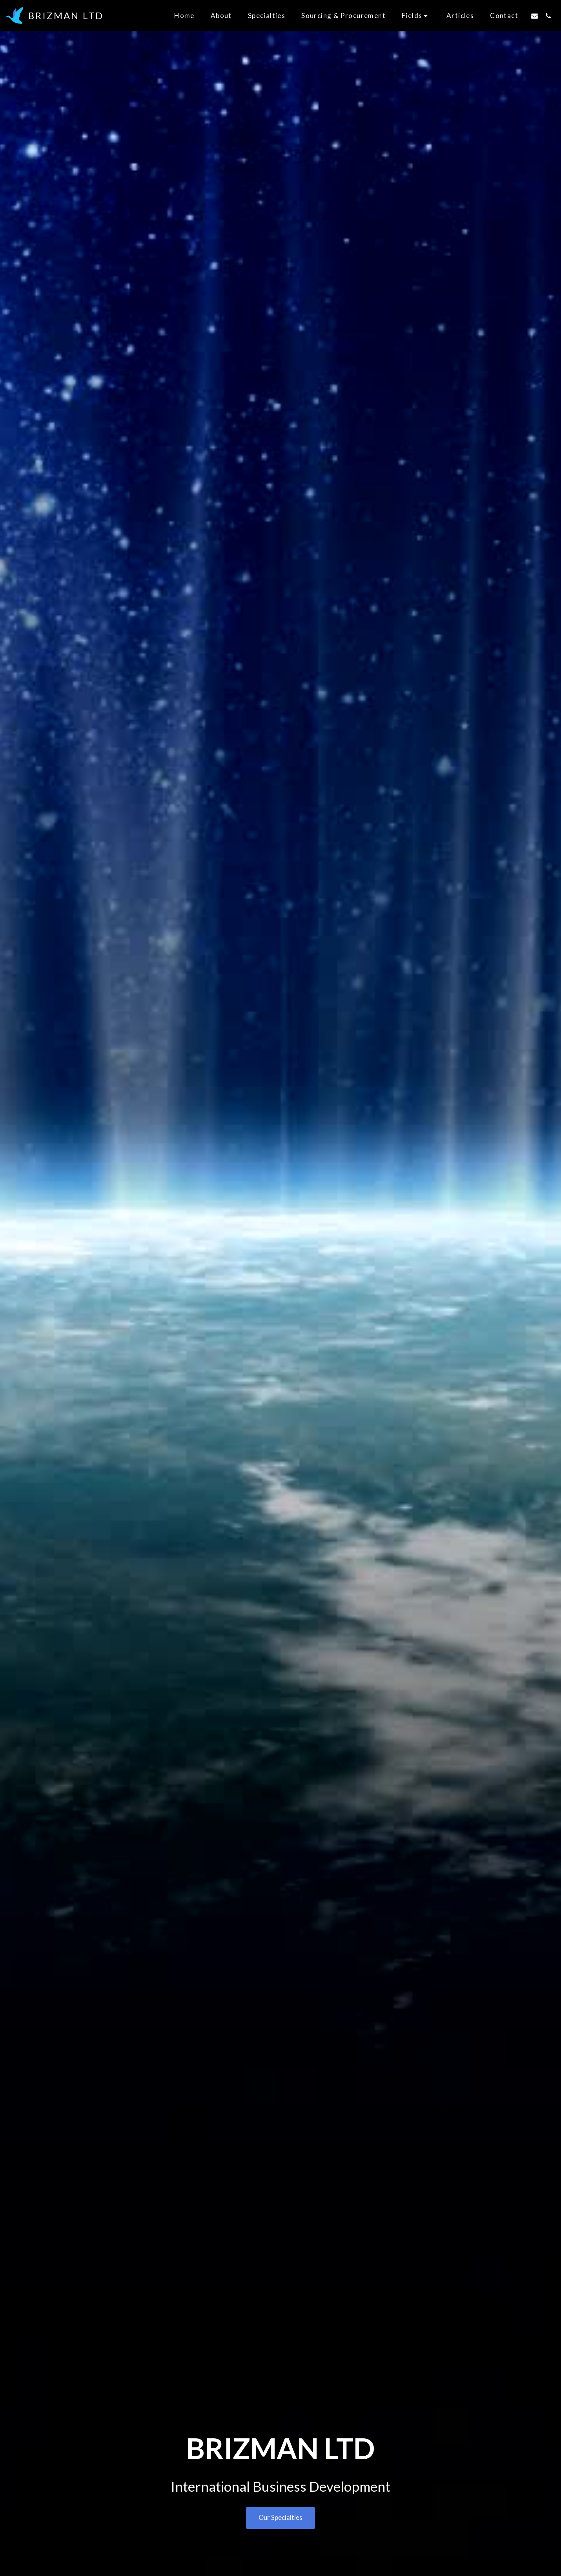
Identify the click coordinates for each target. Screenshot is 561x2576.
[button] (416, 15)
